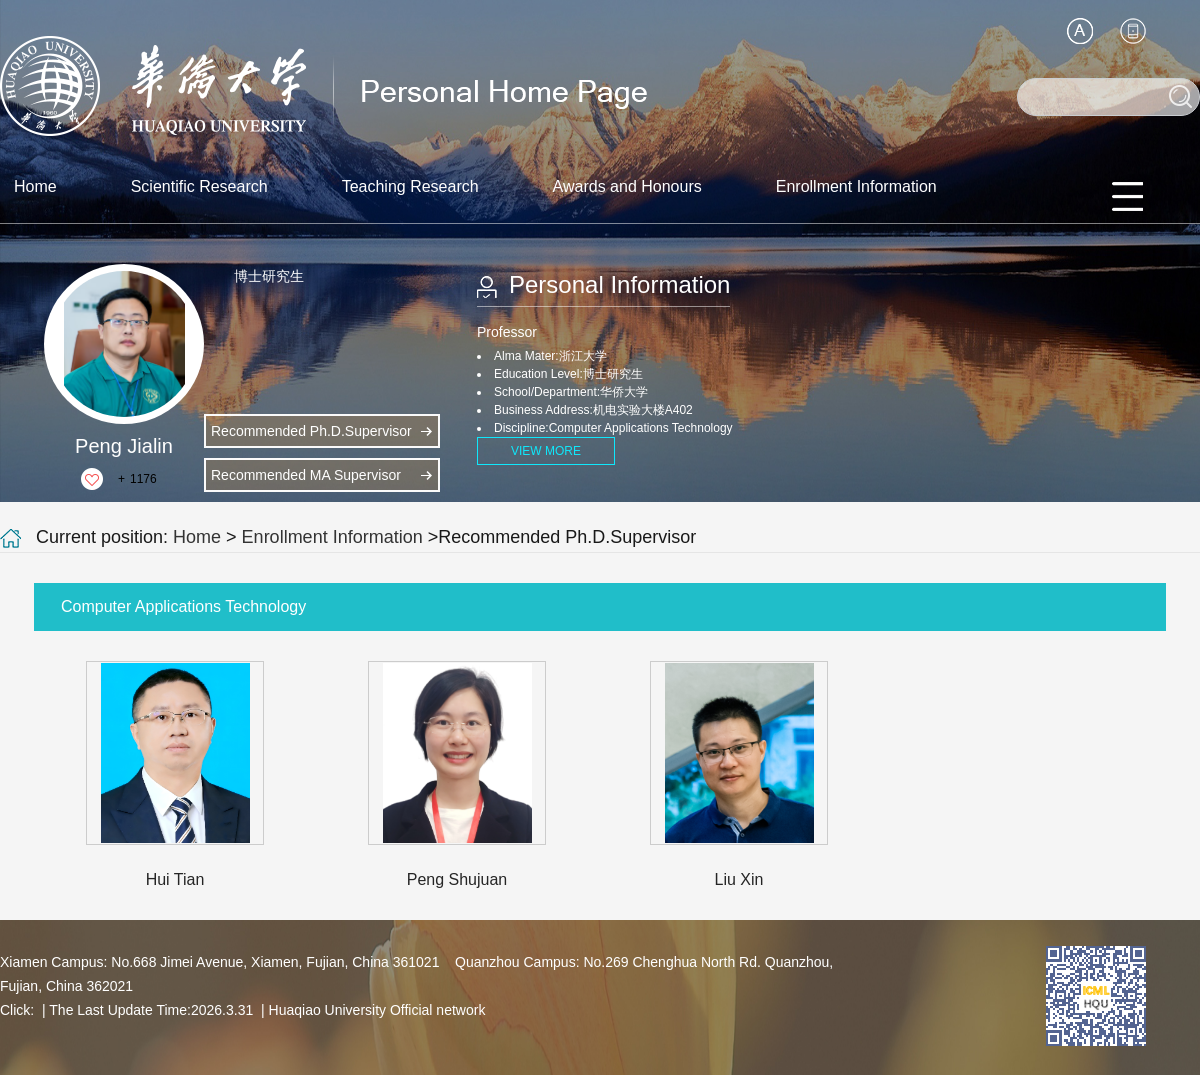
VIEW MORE (546, 451)
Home (35, 186)
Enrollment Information (856, 186)
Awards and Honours (627, 186)
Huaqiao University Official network (377, 1010)
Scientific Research (199, 186)
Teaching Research (410, 186)
